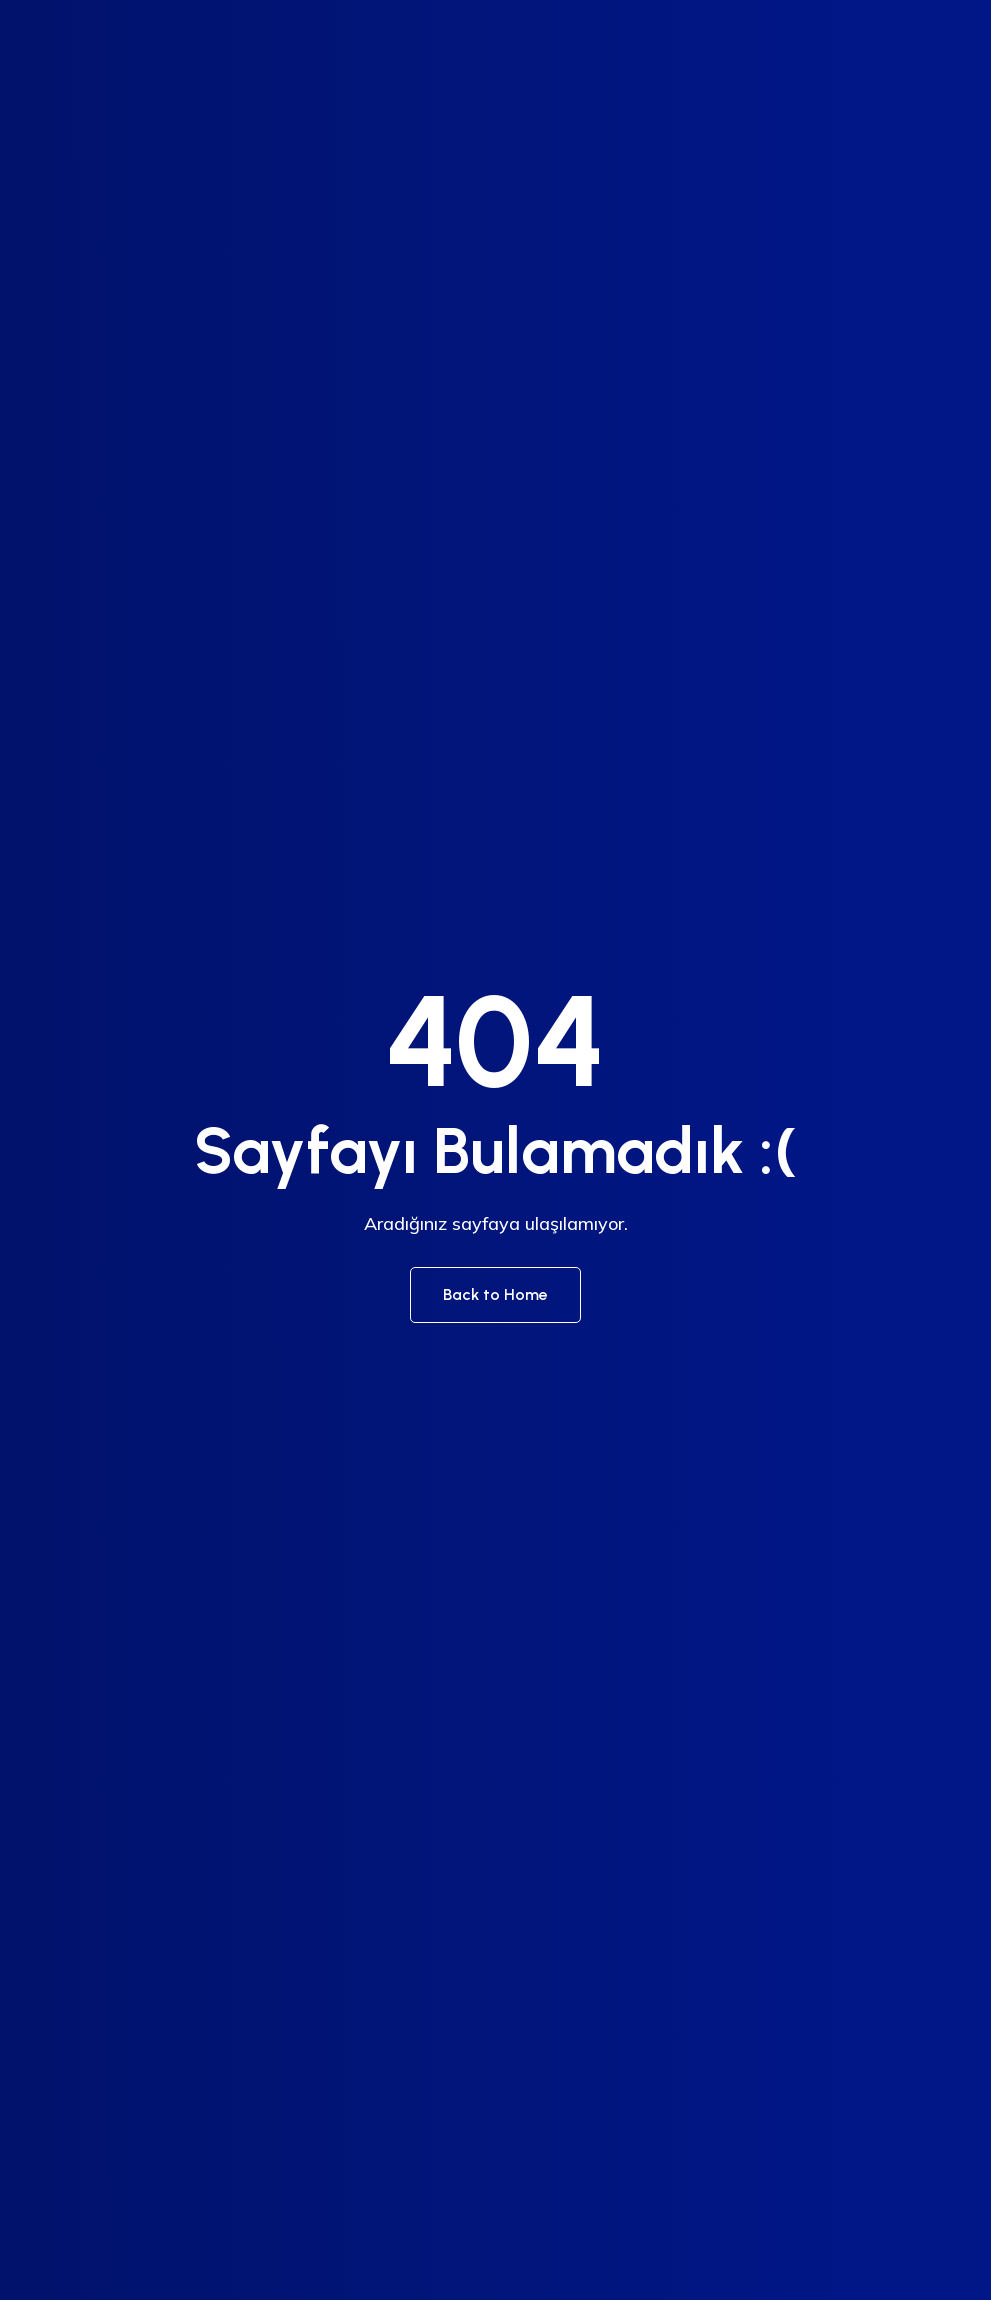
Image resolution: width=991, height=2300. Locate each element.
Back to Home (495, 1294)
